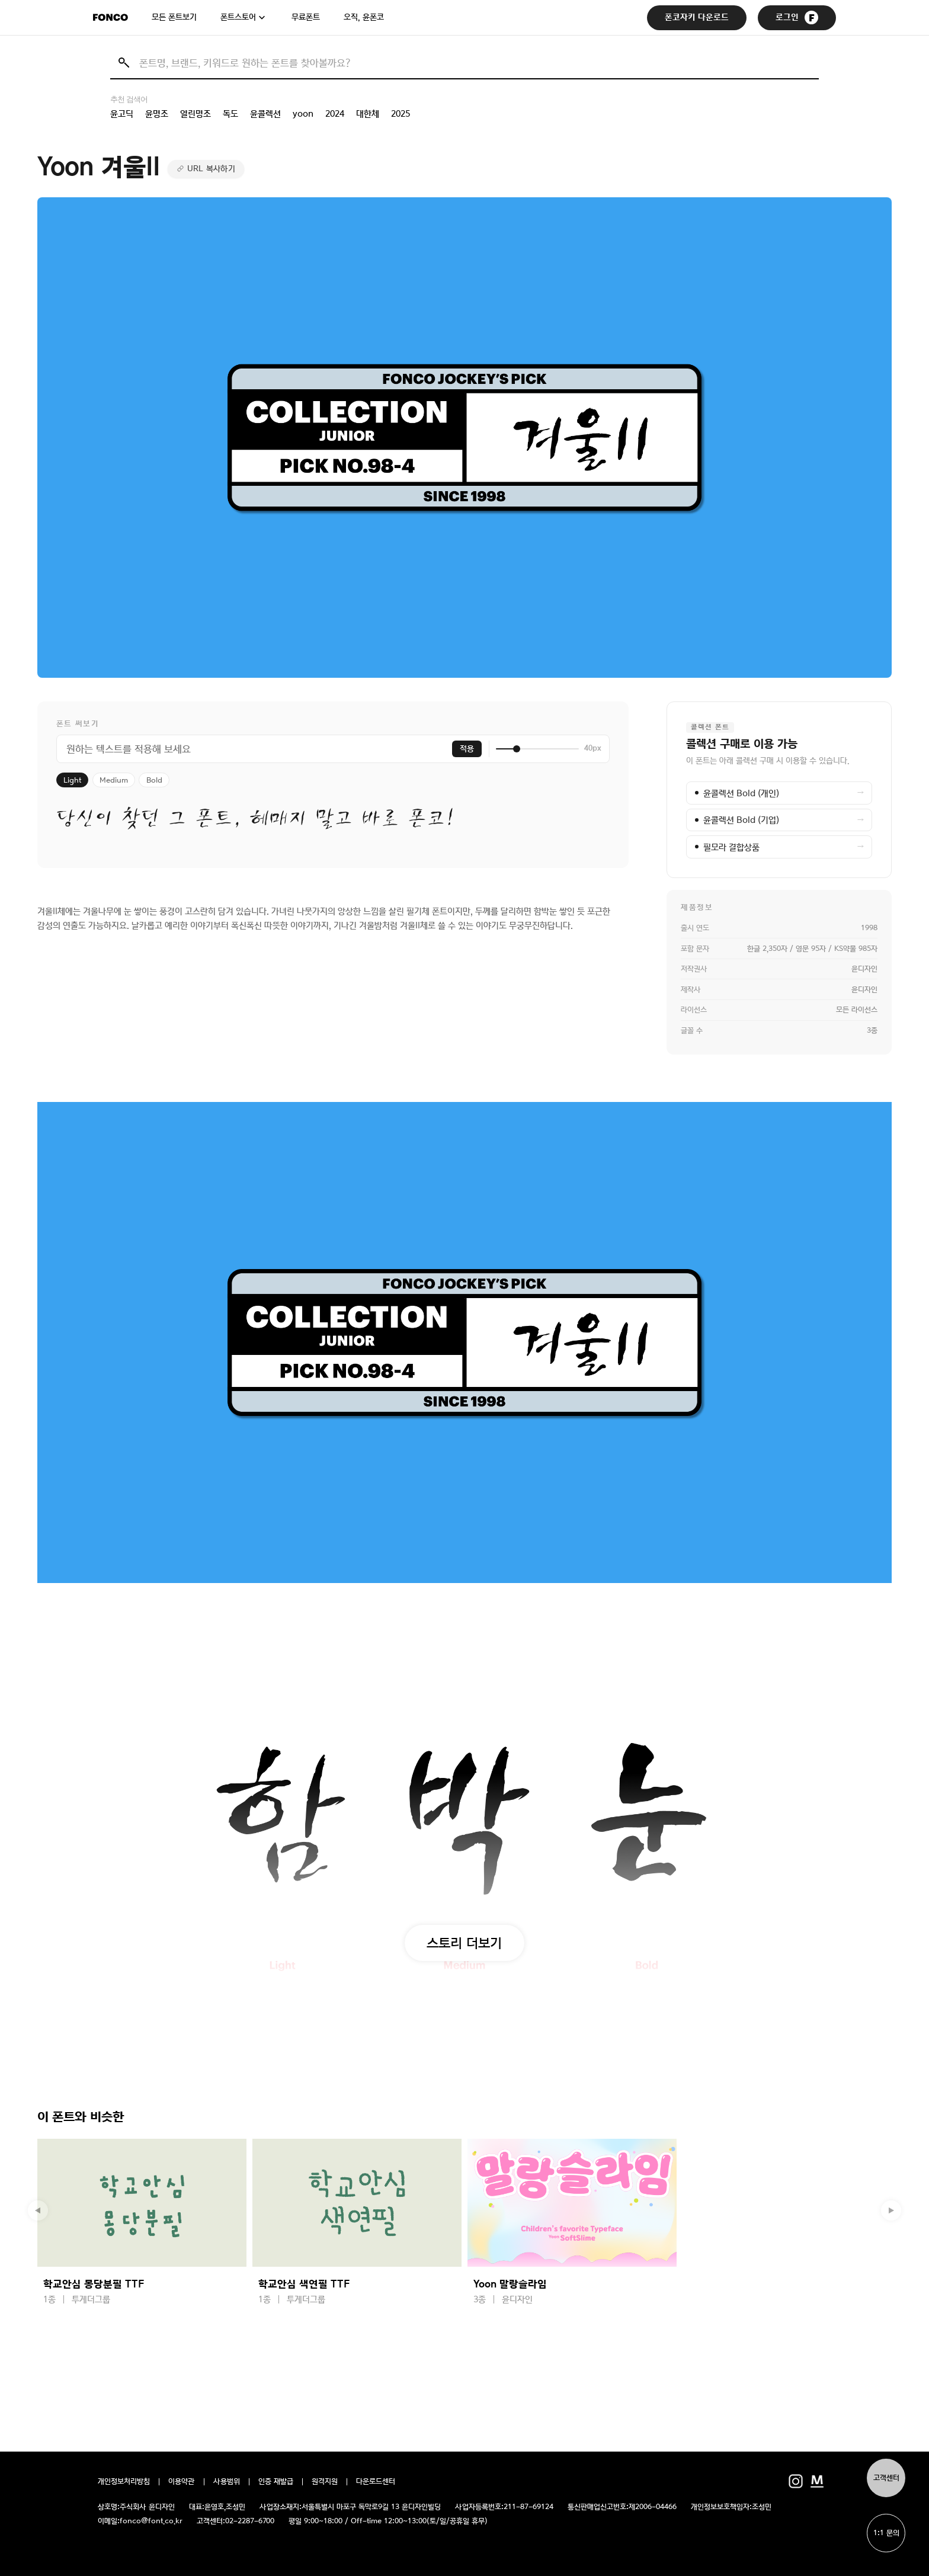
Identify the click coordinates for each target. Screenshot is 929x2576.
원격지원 (325, 2481)
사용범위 (226, 2481)
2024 (334, 114)
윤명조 (156, 114)
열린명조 (195, 114)
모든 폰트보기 (174, 17)
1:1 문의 (886, 2533)
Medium (114, 780)
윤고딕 (121, 114)
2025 (400, 114)
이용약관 (181, 2481)
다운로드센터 (375, 2481)
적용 (467, 749)
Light (72, 780)
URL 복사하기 (211, 169)
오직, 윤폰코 (364, 17)
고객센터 (886, 2478)
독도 (230, 114)
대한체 (367, 114)
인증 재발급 (275, 2481)
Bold (154, 780)
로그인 (797, 17)
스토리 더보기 (464, 1942)
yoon (303, 114)
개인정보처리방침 (124, 2481)
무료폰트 (305, 17)
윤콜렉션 (265, 114)
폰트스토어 (238, 17)
